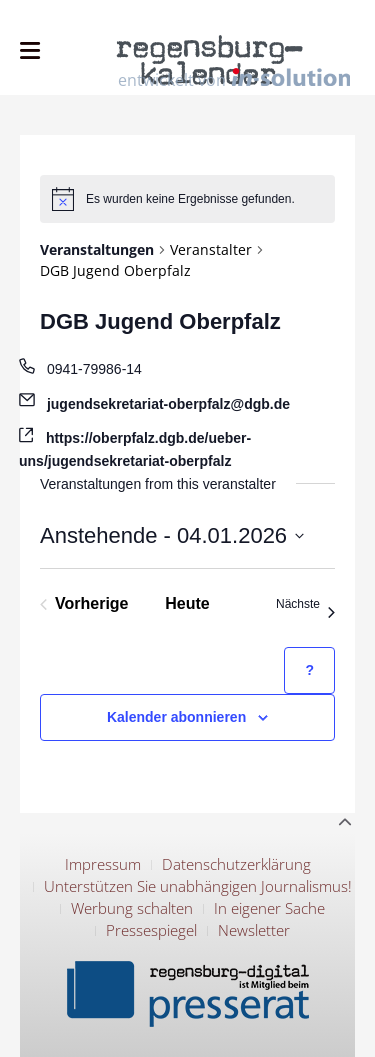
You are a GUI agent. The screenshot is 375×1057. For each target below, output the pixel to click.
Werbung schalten (132, 908)
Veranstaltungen (97, 249)
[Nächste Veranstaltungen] (305, 604)
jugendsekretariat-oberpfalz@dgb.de (168, 404)
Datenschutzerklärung (236, 864)
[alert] (187, 199)
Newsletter (254, 930)
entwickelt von (234, 78)
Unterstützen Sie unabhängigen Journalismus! (198, 886)
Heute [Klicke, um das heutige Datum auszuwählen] (187, 603)
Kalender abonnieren (176, 717)
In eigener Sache (269, 908)
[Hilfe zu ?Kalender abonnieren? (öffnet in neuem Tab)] (309, 670)
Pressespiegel (151, 930)
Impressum (103, 864)
